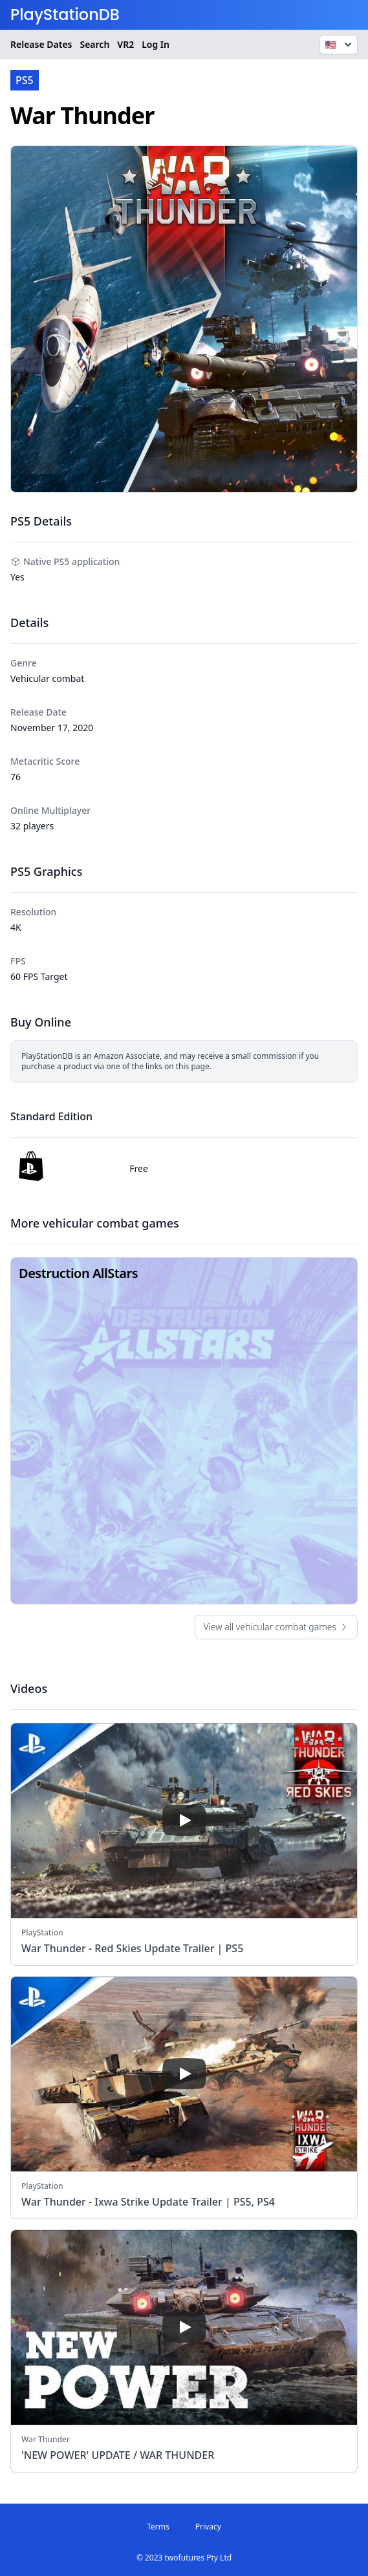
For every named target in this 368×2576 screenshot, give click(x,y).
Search (94, 44)
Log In (155, 44)
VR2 (125, 44)
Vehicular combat (47, 678)
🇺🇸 (339, 44)
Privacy (208, 2526)
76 (15, 777)
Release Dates (41, 44)
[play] (184, 1820)
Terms (158, 2526)
